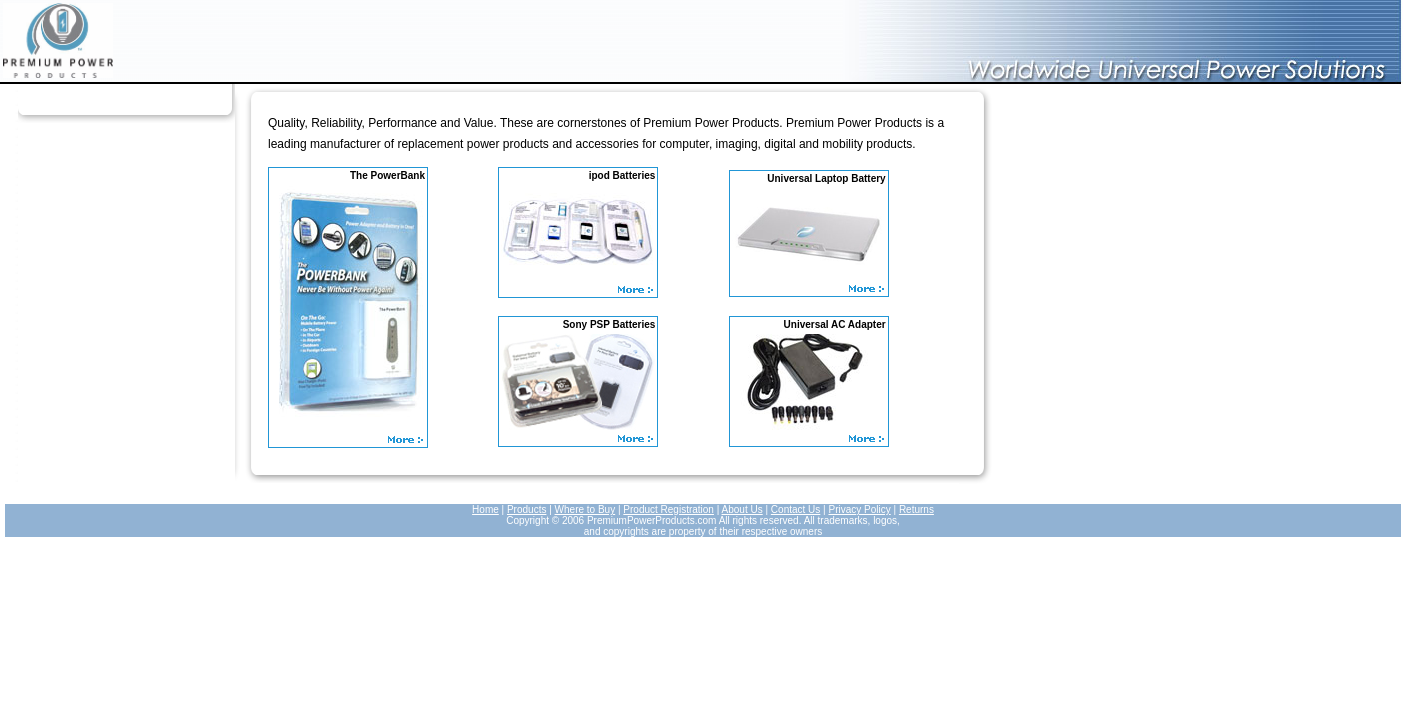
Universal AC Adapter (835, 324)
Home (485, 509)
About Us (742, 509)
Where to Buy (585, 509)
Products (526, 509)
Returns (916, 509)
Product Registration (668, 509)
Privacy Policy (859, 509)
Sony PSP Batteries (609, 324)
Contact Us (795, 509)
